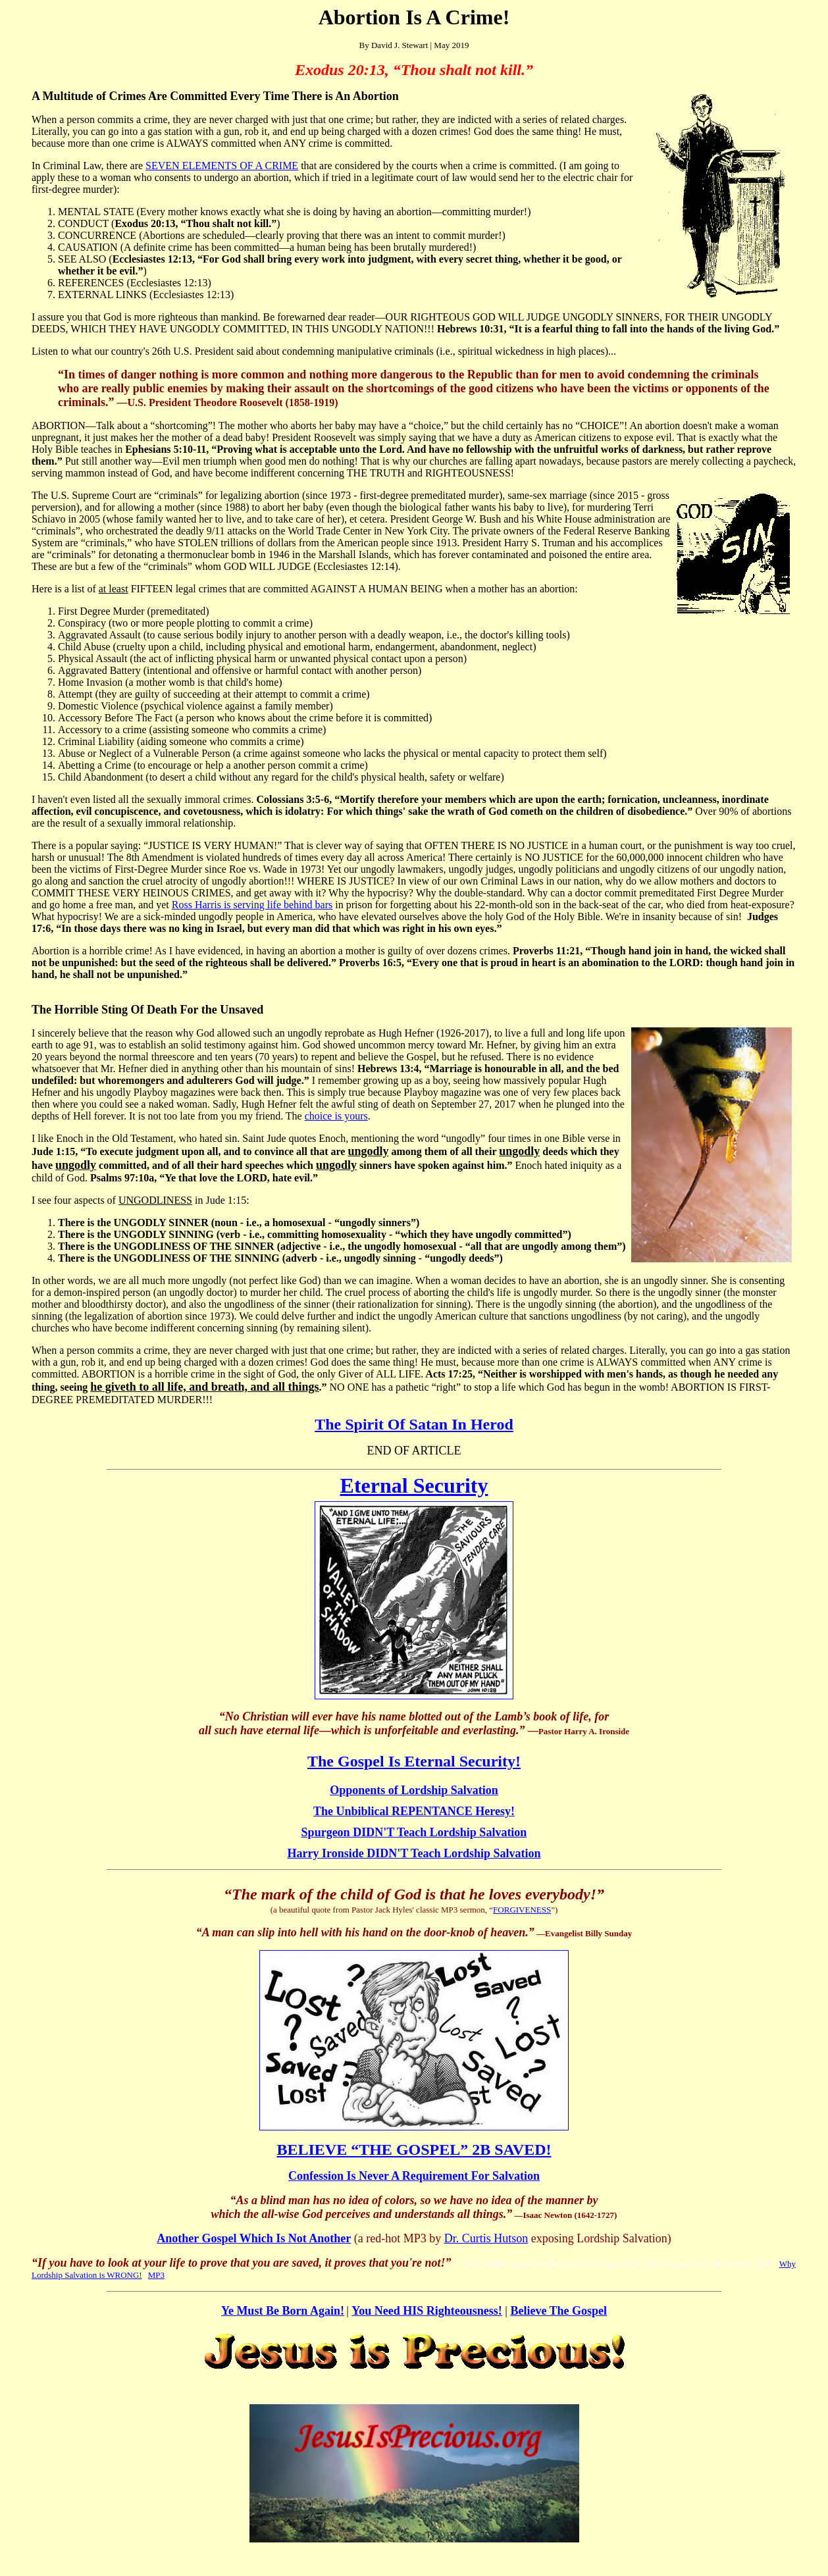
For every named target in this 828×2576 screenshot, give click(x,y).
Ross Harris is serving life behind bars (252, 904)
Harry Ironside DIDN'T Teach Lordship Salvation (414, 1853)
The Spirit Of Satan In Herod (414, 1424)
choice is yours (336, 1115)
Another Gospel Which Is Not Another (254, 2238)
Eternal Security (414, 1485)
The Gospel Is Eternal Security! (414, 1761)
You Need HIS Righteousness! (426, 2310)
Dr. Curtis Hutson (486, 2238)
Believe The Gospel (558, 2310)
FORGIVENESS (522, 1910)
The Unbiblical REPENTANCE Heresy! (414, 1811)
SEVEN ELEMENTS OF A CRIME (221, 165)
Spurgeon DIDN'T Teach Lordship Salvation (414, 1832)
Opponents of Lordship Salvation (414, 1790)
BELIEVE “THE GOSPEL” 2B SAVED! (413, 2149)
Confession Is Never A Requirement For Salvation (414, 2175)
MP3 (156, 2275)
